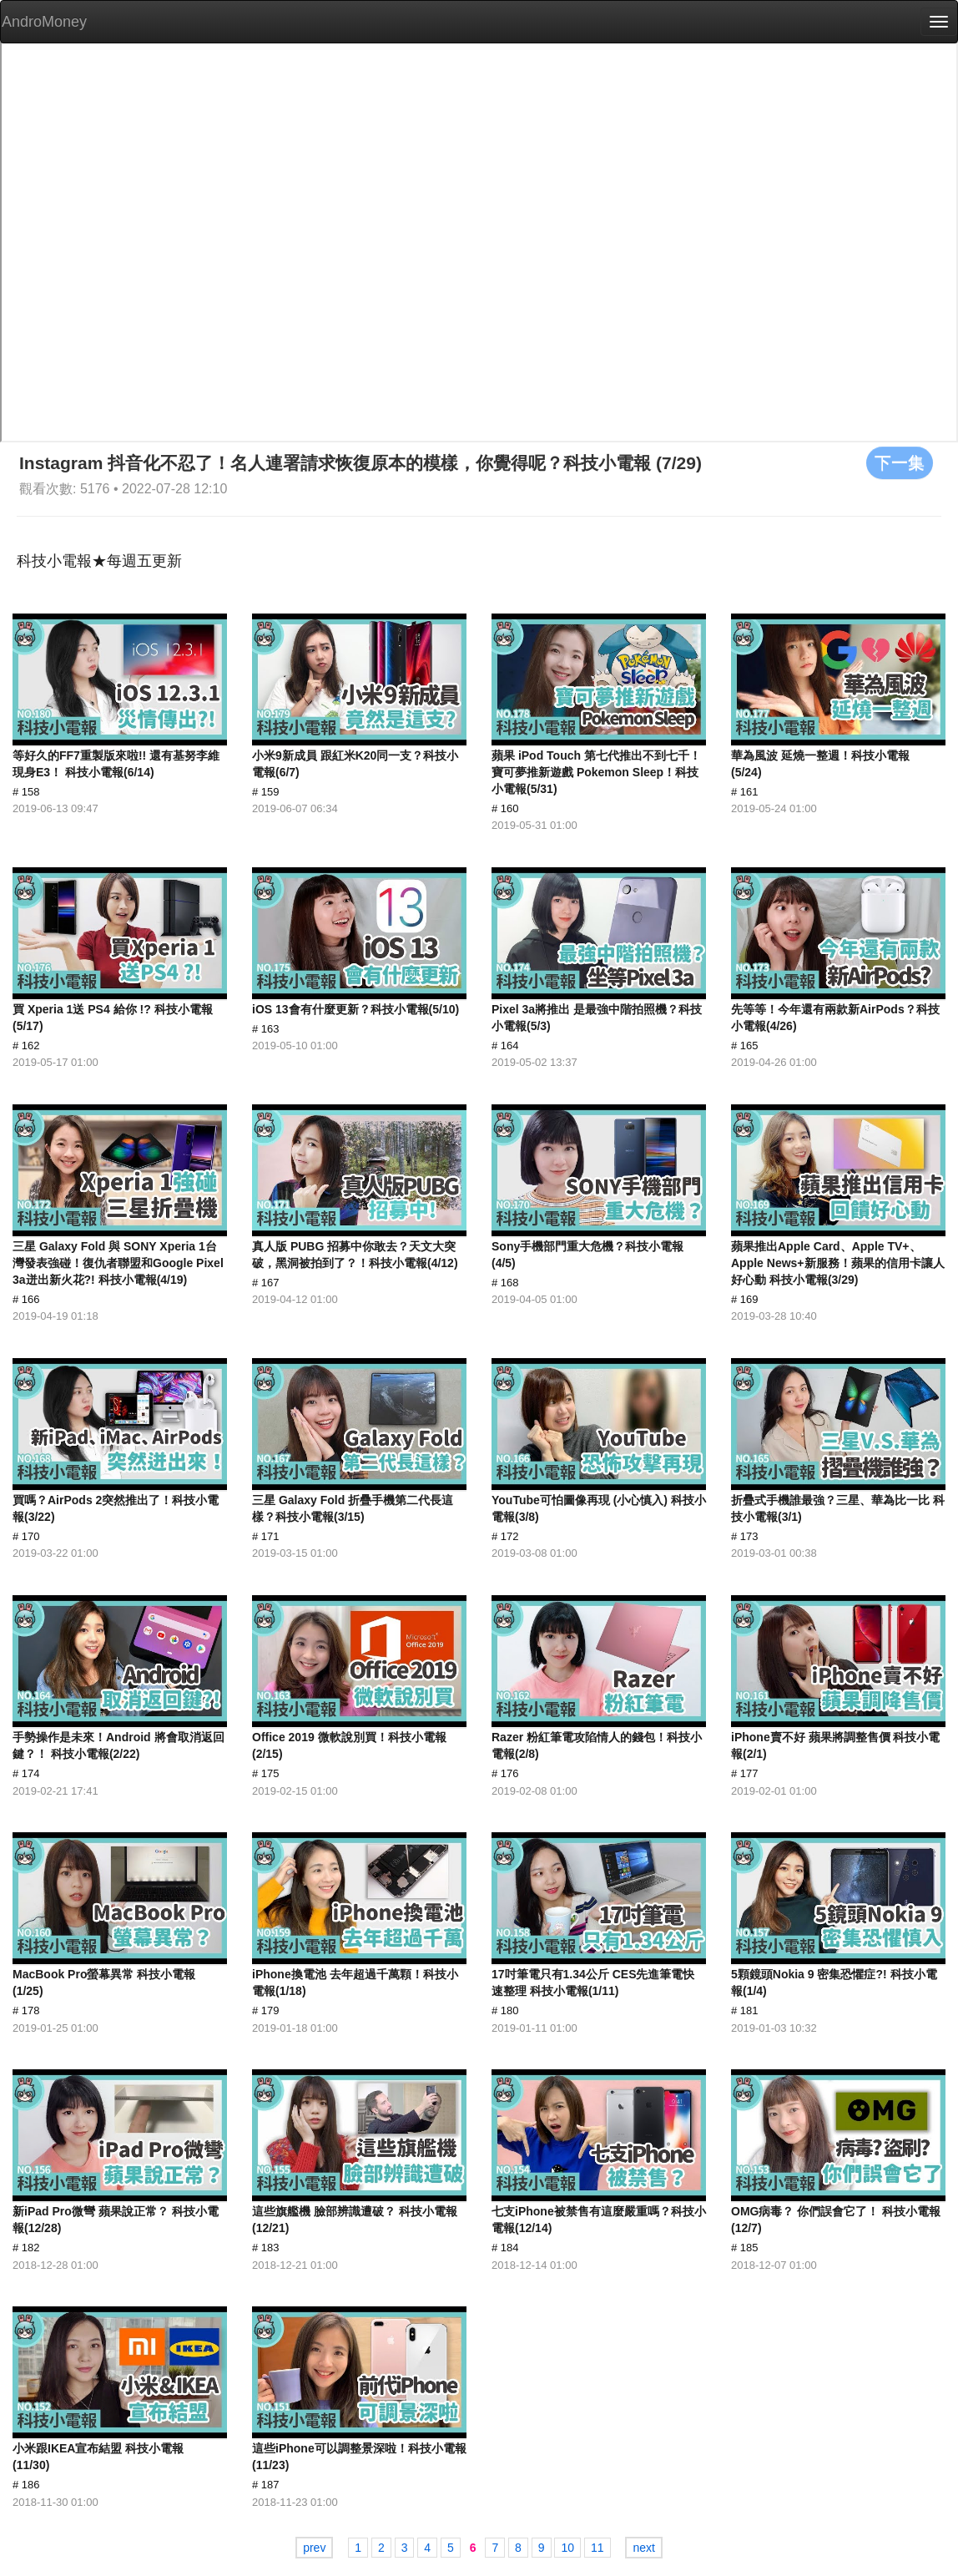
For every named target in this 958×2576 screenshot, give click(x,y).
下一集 (900, 462)
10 (567, 2547)
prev (314, 2547)
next (643, 2547)
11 (597, 2547)
